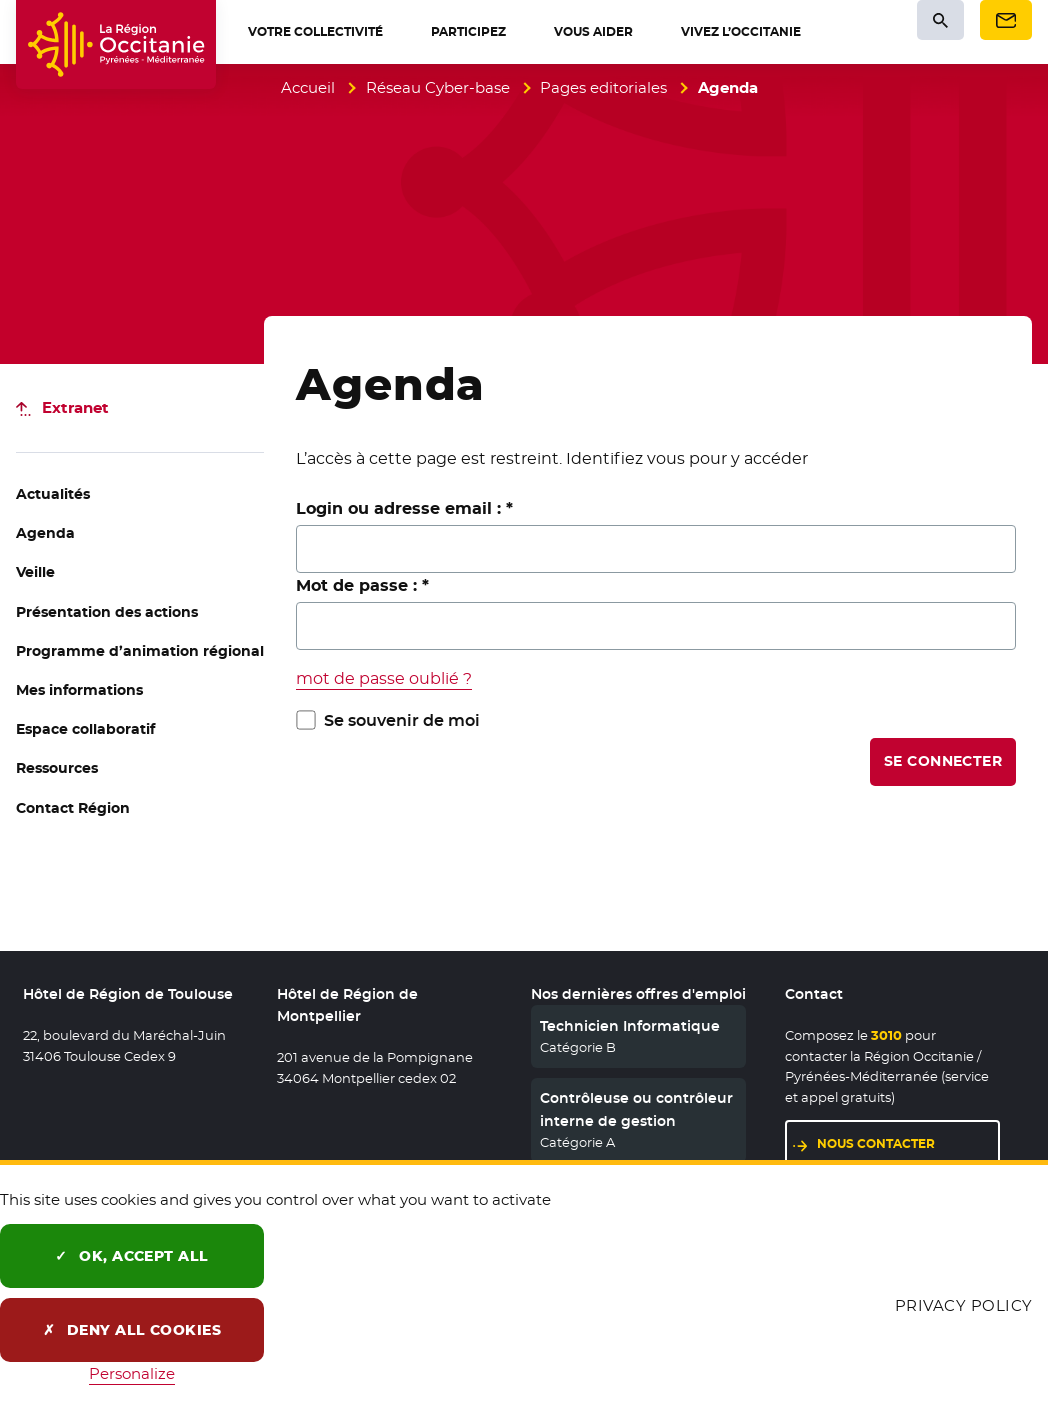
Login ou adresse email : (404, 508)
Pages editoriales (603, 87)
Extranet (75, 407)
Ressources (57, 768)
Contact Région (73, 808)
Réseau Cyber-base (438, 87)
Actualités (53, 494)
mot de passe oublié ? (384, 678)
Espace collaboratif (85, 729)
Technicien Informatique (630, 1026)
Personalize (132, 1373)
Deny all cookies (132, 1330)
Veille (35, 572)
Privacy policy (964, 1305)
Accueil (308, 87)
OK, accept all (132, 1256)
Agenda (45, 533)
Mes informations (79, 690)
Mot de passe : (362, 585)
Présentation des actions (107, 612)
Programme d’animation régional (140, 651)
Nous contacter (908, 1142)
